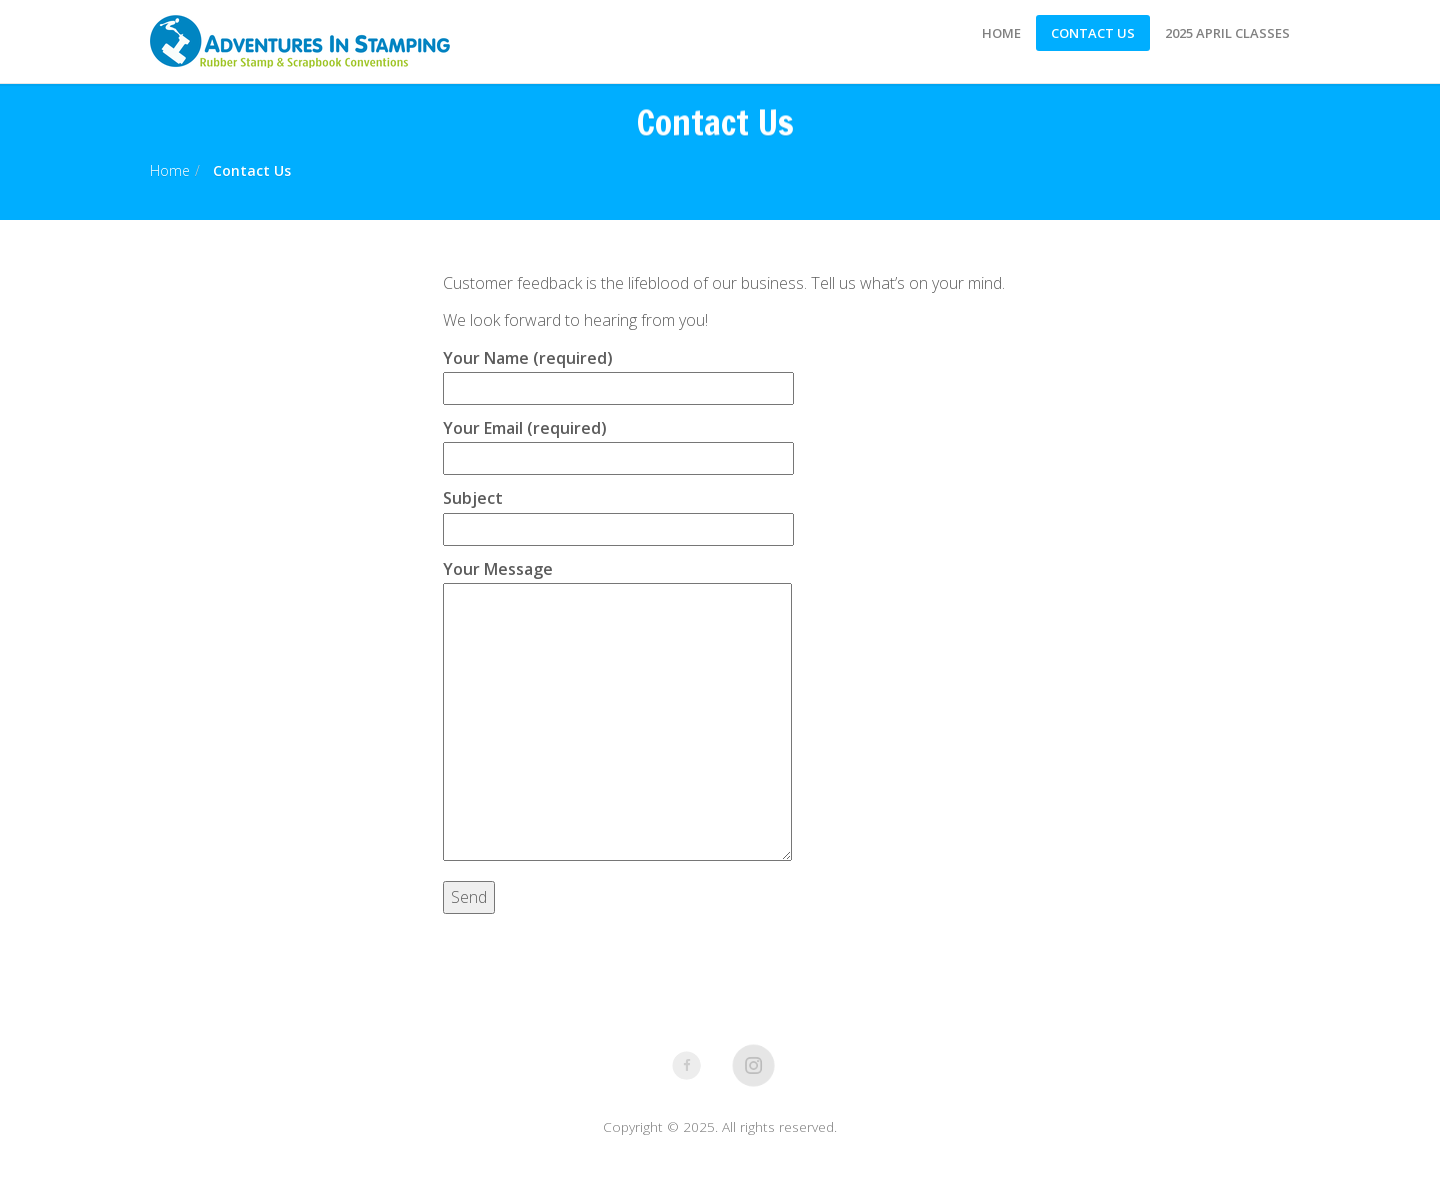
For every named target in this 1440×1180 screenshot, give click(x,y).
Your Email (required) (618, 443)
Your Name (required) (618, 373)
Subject (618, 513)
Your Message (617, 712)
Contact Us (1093, 33)
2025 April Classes (1227, 33)
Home (1001, 33)
